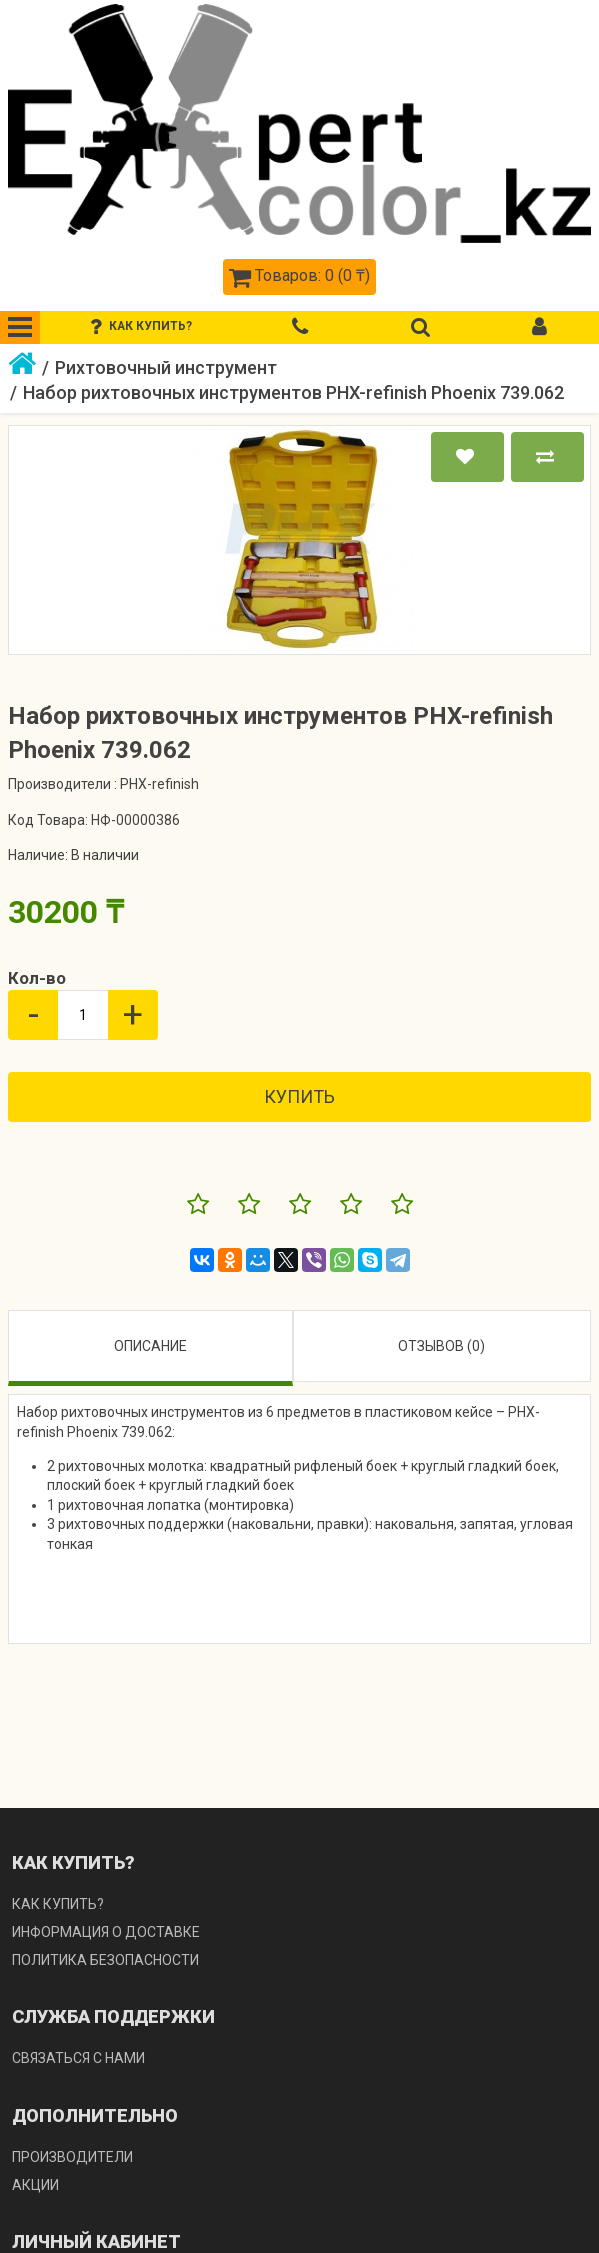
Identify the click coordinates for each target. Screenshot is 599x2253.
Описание (150, 1346)
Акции (35, 2185)
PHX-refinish (159, 784)
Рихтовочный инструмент (166, 367)
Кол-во (37, 978)
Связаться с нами (78, 2058)
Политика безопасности (105, 1960)
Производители (72, 2157)
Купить (299, 1096)
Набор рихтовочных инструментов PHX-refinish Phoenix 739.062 (293, 392)
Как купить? (58, 1904)
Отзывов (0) (441, 1346)
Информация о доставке (106, 1932)
